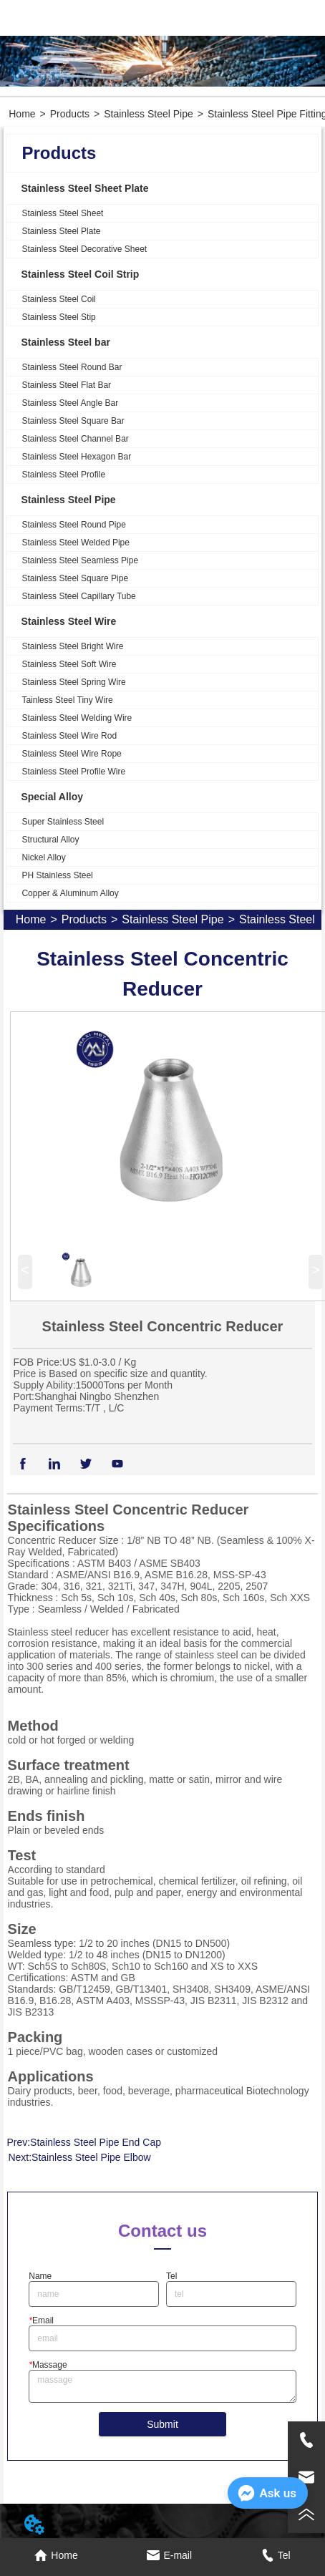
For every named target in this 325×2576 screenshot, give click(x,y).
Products (69, 114)
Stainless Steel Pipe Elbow (91, 2157)
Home (22, 114)
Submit (162, 2424)
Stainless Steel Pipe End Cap (95, 2142)
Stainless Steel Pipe (148, 114)
